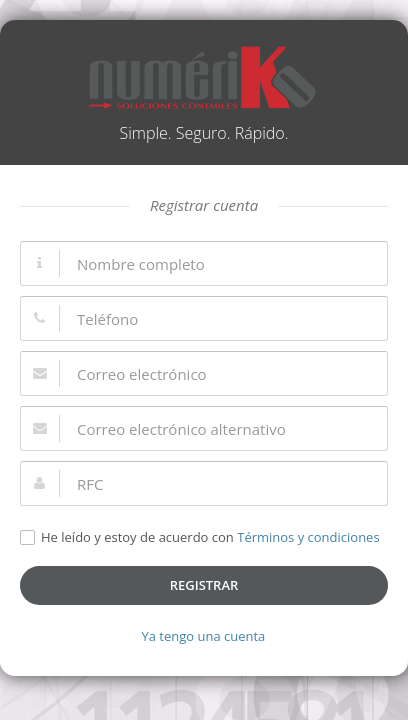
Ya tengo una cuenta (203, 636)
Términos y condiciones (308, 537)
